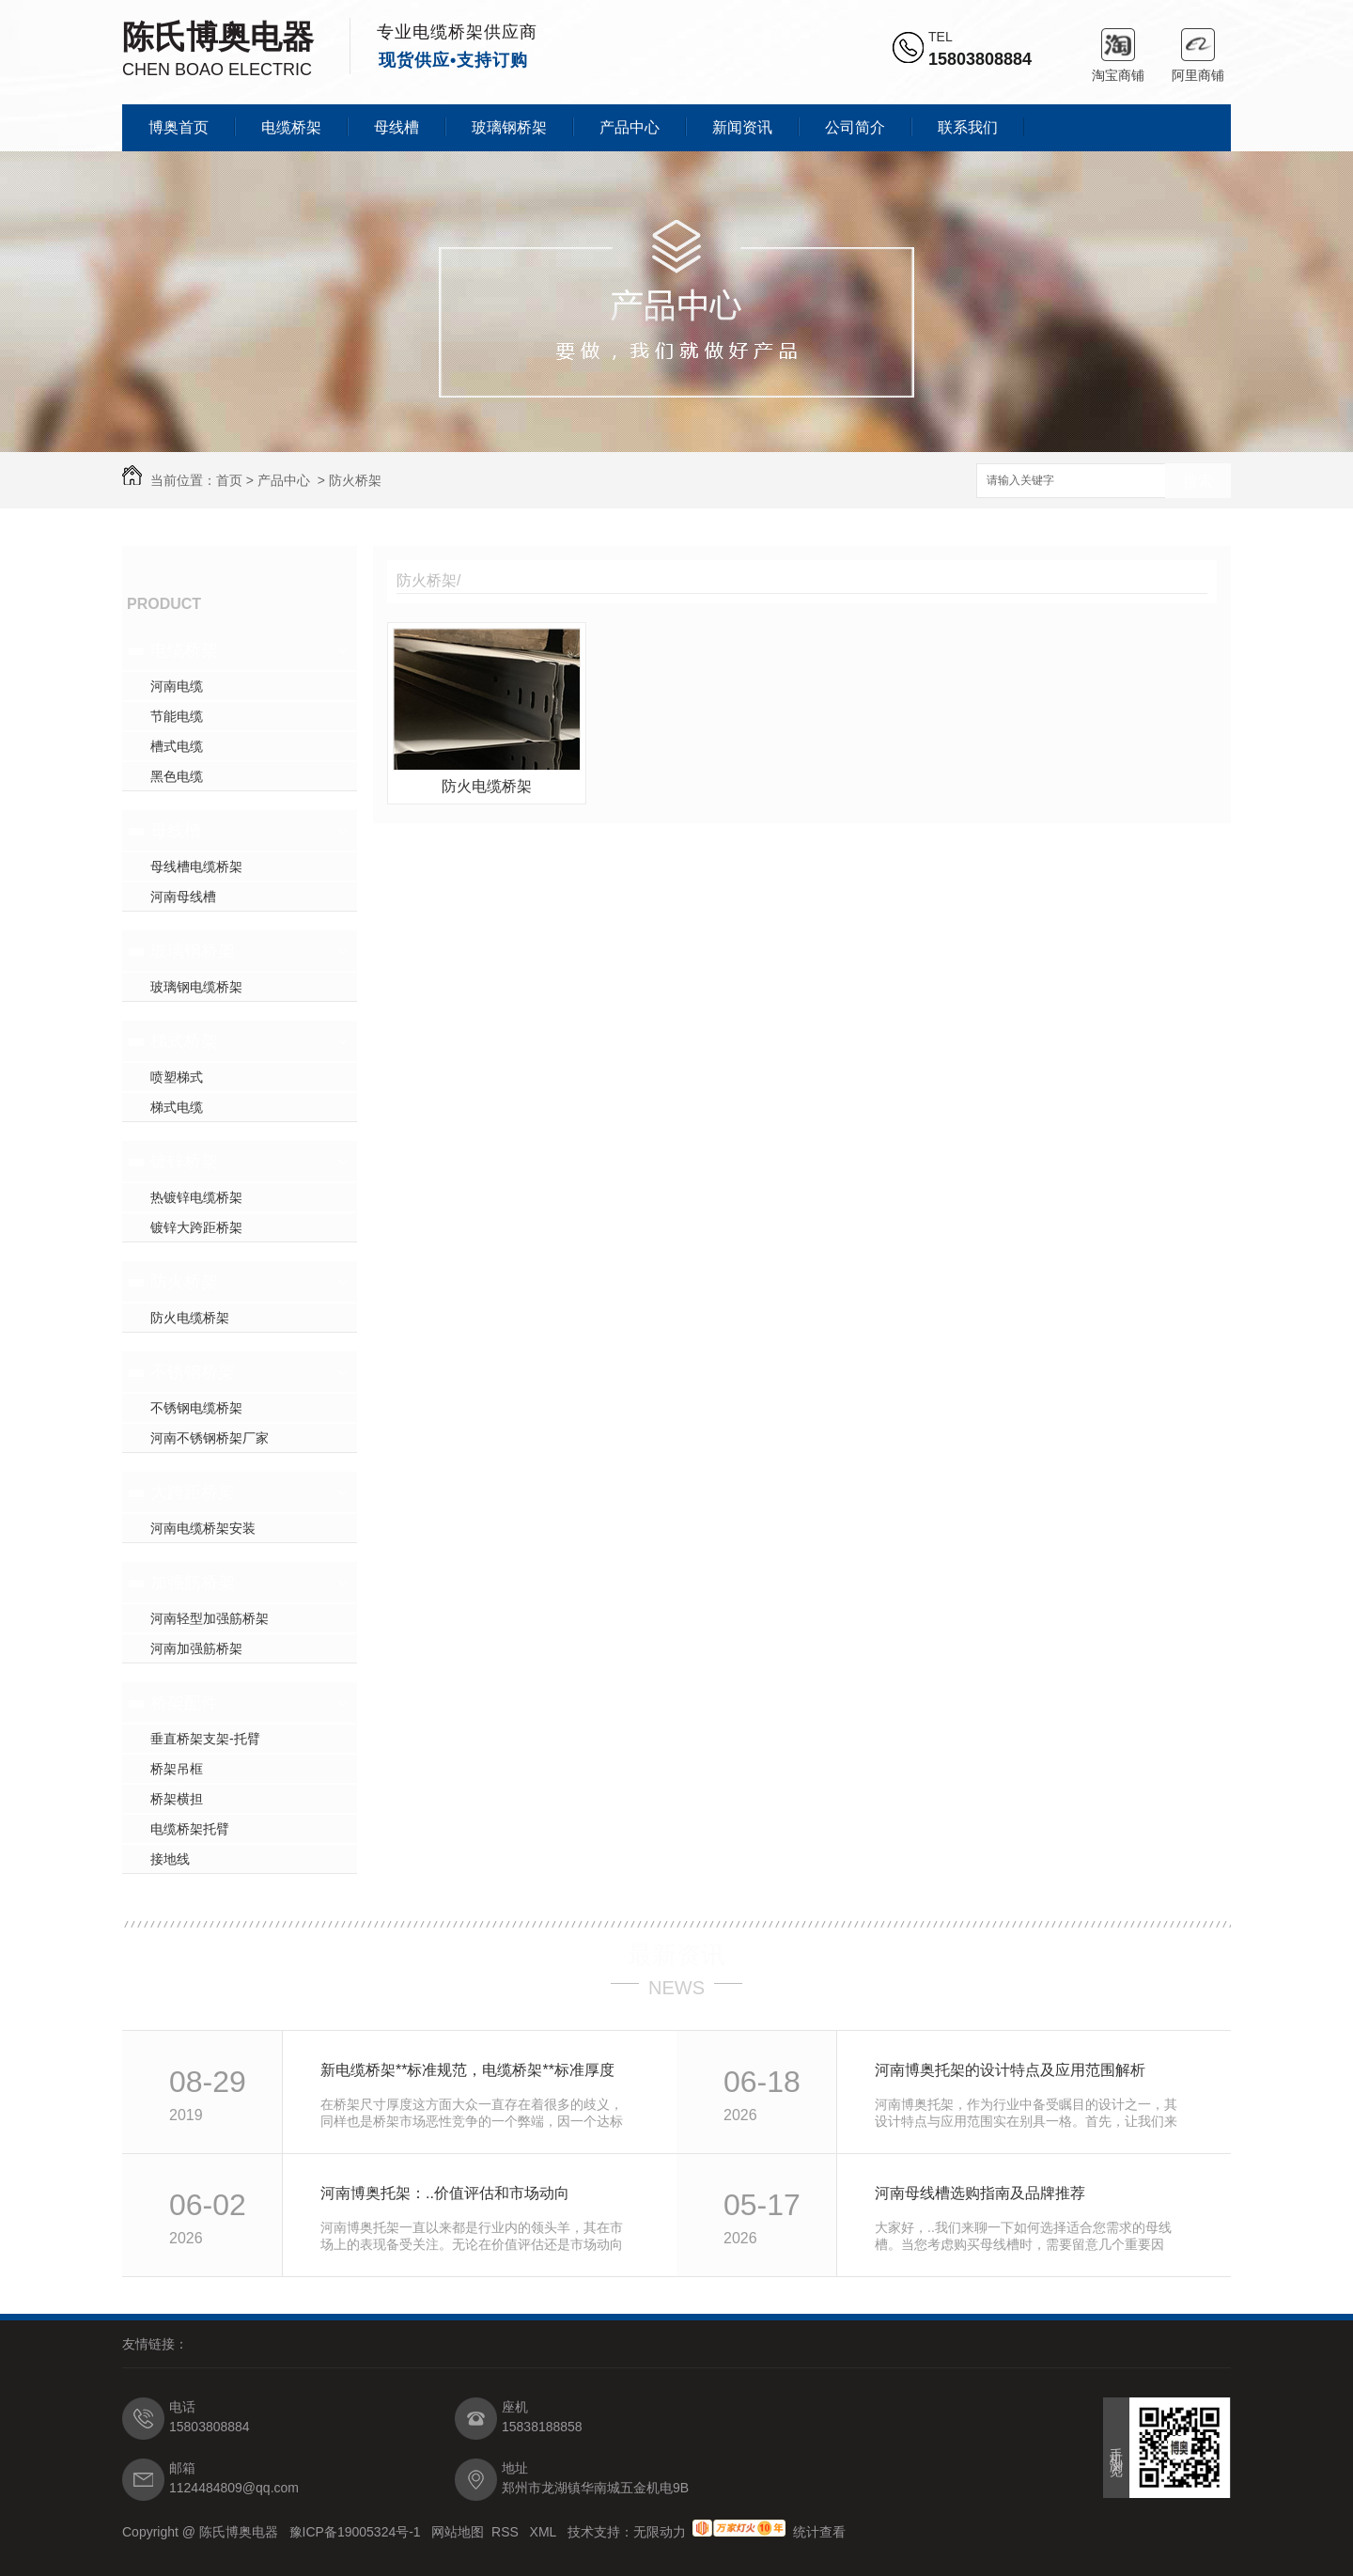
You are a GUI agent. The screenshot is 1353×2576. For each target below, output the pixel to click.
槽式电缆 (176, 746)
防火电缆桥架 (189, 1317)
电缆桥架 (291, 127)
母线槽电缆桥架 (196, 866)
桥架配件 (184, 1703)
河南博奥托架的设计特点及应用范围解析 (1010, 2070)
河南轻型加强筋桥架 (209, 1618)
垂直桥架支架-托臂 (205, 1738)
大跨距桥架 (192, 1492)
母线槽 (396, 127)
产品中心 (629, 127)
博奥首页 (178, 127)
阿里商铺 (1198, 44)
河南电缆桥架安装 (203, 1528)
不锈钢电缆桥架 (196, 1407)
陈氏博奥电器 (218, 37)
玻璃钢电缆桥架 (196, 986)
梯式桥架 (184, 1041)
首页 (229, 480)
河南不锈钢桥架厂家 (209, 1437)
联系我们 (968, 127)
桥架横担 (176, 1798)
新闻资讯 (742, 127)
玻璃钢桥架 (509, 127)
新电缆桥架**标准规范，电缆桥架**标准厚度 (467, 2070)
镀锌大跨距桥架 (196, 1227)
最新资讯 (676, 1955)
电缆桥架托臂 (189, 1828)
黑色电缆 (176, 776)
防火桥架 (355, 480)
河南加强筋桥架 (196, 1648)
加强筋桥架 (192, 1582)
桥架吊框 (176, 1768)
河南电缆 (176, 686)
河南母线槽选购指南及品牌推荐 (980, 2193)
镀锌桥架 (184, 1161)
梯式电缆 (176, 1107)
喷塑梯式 (176, 1077)
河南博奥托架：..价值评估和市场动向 (444, 2193)
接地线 (170, 1858)
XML (545, 2531)
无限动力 (659, 2531)
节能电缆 (176, 716)
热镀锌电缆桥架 (196, 1197)
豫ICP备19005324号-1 (357, 2531)
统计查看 (819, 2531)
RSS (506, 2531)
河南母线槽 (183, 896)
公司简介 (855, 127)
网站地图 (457, 2531)
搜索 (1198, 482)
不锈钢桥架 (192, 1372)
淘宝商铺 (1118, 44)
